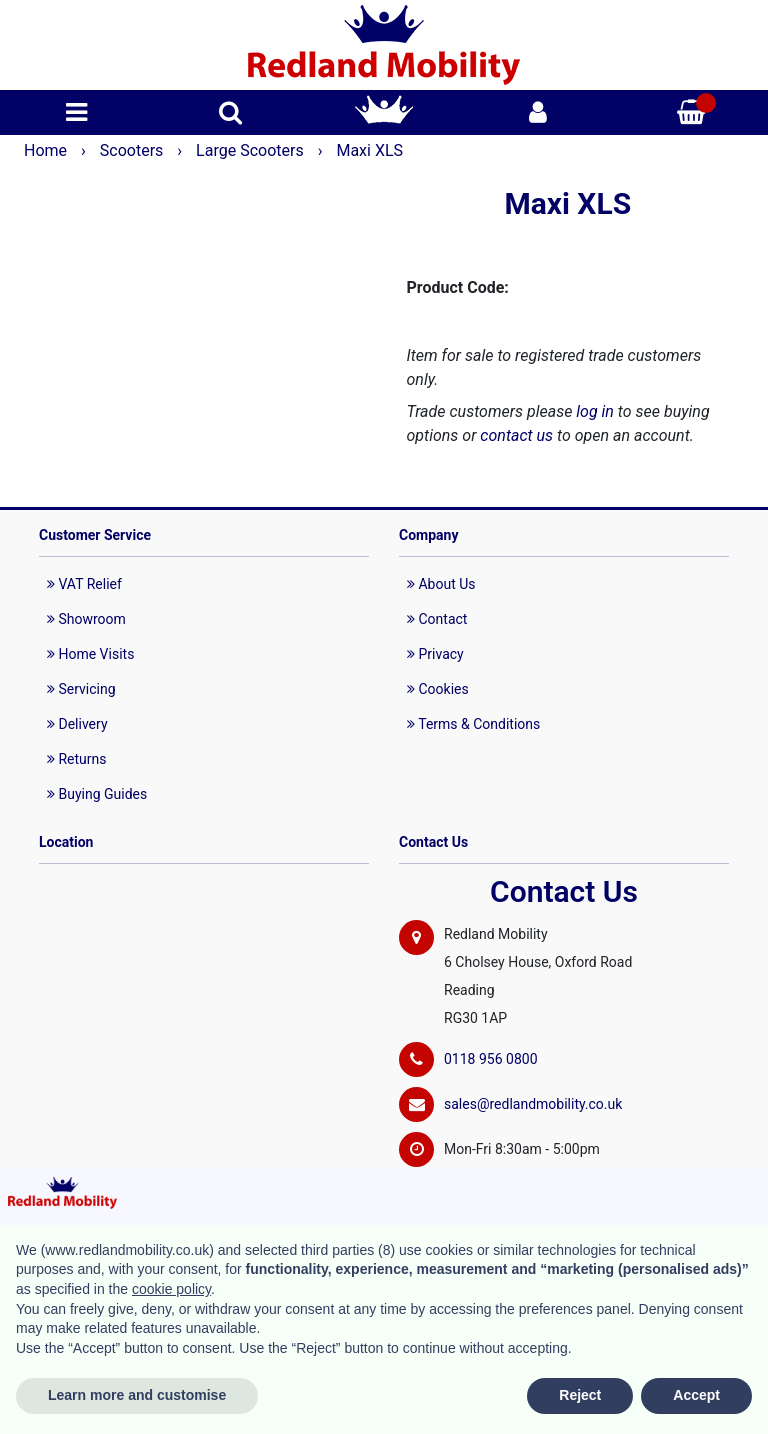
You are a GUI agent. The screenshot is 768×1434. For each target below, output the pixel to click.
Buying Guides (97, 794)
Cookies (438, 689)
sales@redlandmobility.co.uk (533, 1104)
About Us (441, 584)
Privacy (435, 654)
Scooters (134, 150)
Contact (437, 619)
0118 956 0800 (491, 1059)
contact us (516, 435)
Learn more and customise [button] (137, 1395)
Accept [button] (696, 1395)
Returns (77, 759)
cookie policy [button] (171, 1289)
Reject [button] (580, 1395)
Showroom (86, 619)
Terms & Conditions (473, 724)
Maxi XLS (369, 150)
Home (47, 150)
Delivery (77, 724)
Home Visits (90, 654)
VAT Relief (84, 584)
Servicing (81, 689)
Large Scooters (252, 150)
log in (595, 411)
